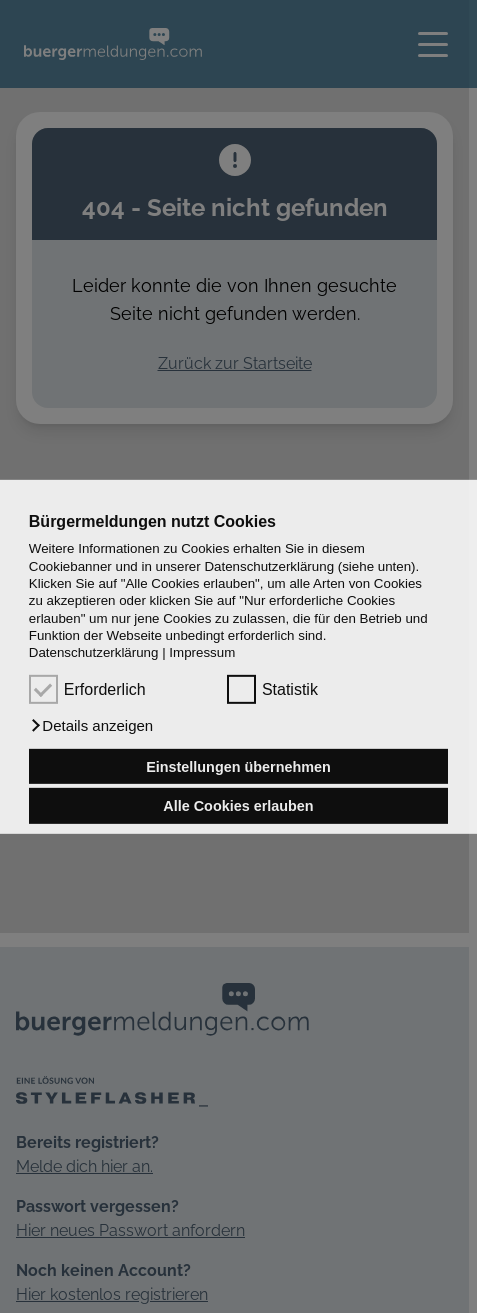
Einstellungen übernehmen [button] (238, 766)
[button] (91, 726)
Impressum (202, 652)
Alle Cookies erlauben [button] (238, 806)
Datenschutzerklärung (94, 652)
